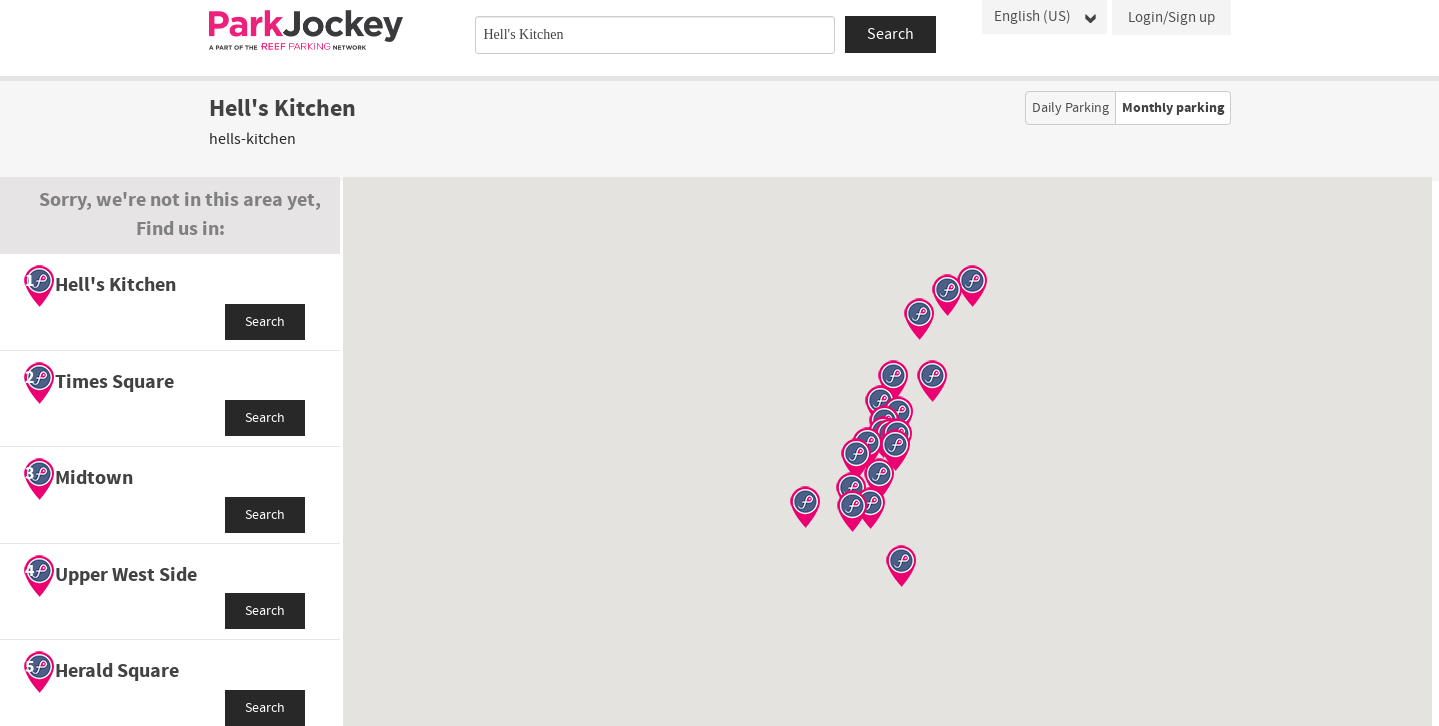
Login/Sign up (1171, 17)
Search (265, 322)
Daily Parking (1070, 108)
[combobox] (655, 35)
